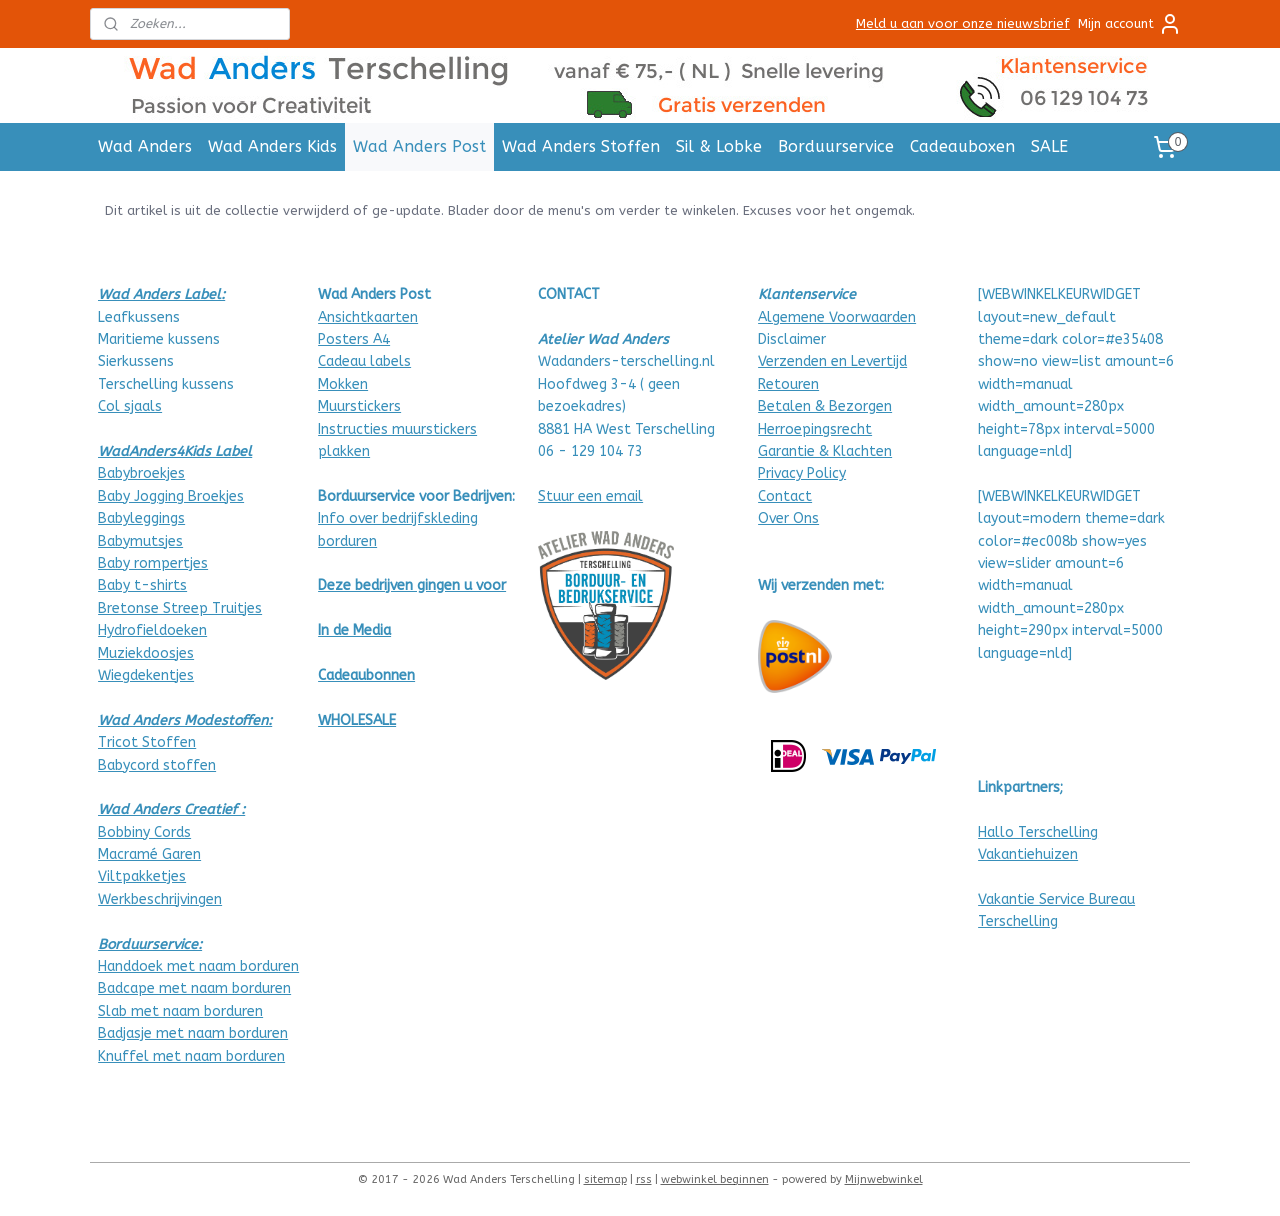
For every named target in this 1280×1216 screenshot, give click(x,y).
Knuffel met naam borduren (191, 1056)
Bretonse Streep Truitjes (180, 608)
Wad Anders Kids (272, 146)
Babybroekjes (141, 473)
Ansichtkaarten (368, 317)
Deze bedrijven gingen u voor (412, 585)
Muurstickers (359, 406)
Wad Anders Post (419, 146)
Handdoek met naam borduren (198, 966)
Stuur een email (590, 496)
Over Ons (788, 518)
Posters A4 (354, 339)
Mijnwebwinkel (884, 1179)
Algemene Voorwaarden (837, 317)
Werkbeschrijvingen (160, 899)
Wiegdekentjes (146, 675)
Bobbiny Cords (144, 832)
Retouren (788, 384)
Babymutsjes (140, 541)
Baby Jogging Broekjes (171, 496)
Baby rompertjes (153, 563)
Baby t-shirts (142, 585)
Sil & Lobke (719, 146)
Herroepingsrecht (815, 429)
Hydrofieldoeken (152, 630)
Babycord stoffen (157, 765)
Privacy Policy (802, 473)
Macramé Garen (149, 854)
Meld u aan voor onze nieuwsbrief (963, 23)
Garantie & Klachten (825, 451)
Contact (785, 496)
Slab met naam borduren (180, 1011)
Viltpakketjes (142, 876)
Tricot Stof (135, 742)
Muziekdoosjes (146, 653)
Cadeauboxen (962, 146)
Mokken (343, 384)
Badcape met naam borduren (194, 988)
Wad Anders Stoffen (581, 146)
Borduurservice (836, 146)
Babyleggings (141, 518)
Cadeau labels (364, 361)
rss (644, 1179)
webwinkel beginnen (715, 1179)
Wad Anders (145, 146)
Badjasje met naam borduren (193, 1033)
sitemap (605, 1179)
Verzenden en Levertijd (832, 361)
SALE (1049, 146)
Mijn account (1130, 24)
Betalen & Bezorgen (825, 406)
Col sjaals (130, 406)
